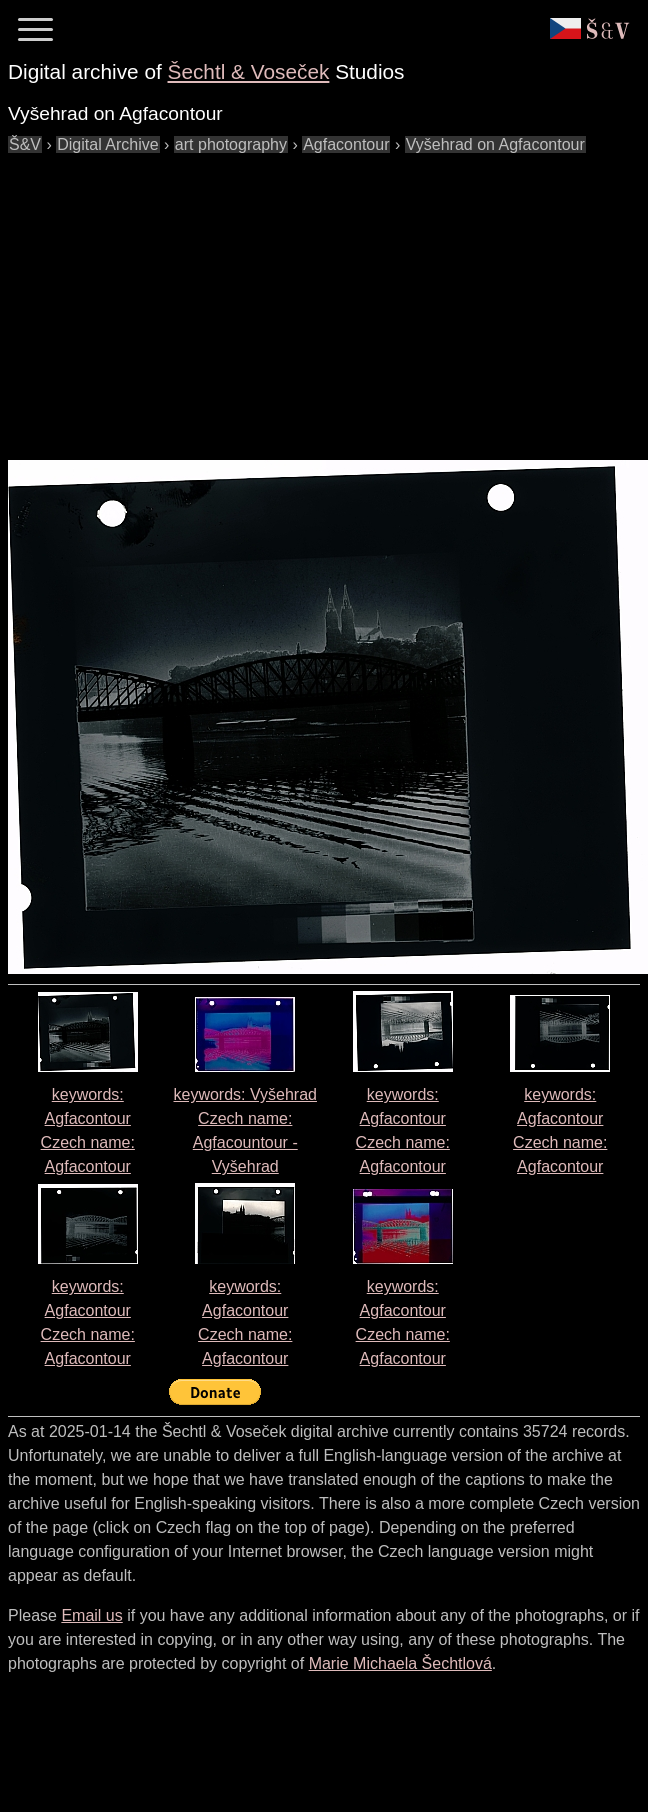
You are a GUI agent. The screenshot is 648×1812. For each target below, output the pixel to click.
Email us (91, 1615)
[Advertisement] (271, 297)
